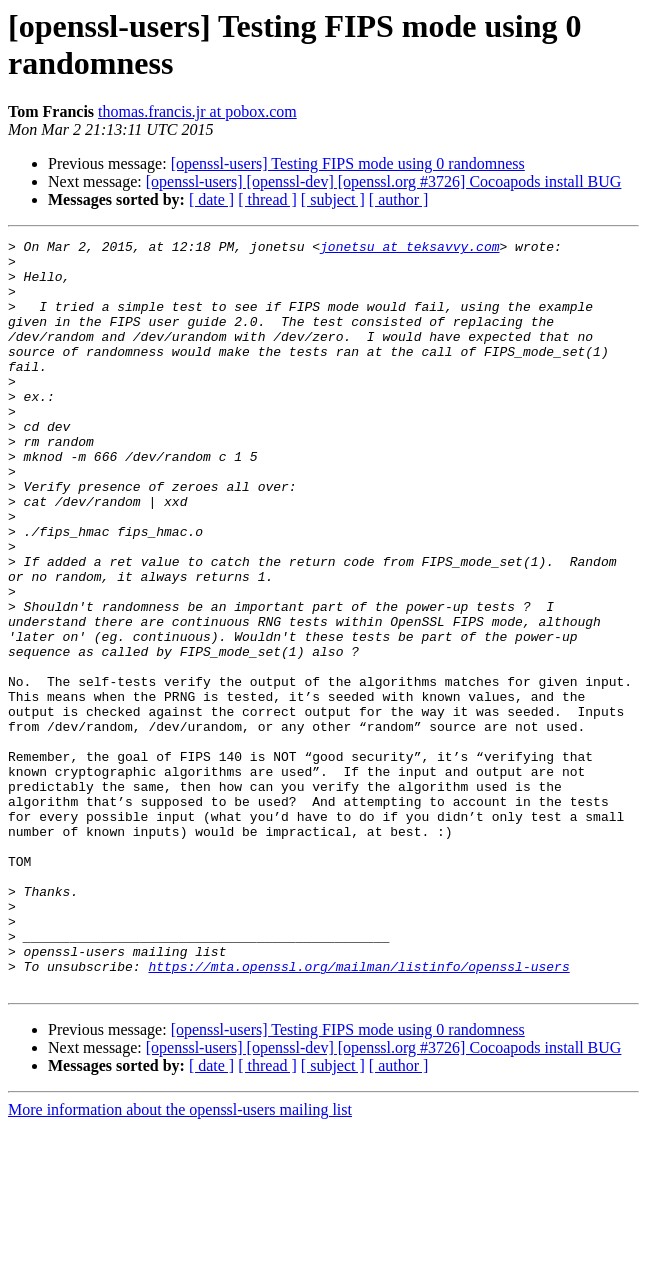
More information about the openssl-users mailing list (180, 1259)
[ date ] (211, 199)
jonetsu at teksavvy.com (409, 249)
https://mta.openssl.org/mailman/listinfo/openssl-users (358, 1113)
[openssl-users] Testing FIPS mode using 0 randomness (348, 163)
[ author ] (399, 199)
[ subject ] (333, 199)
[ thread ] (267, 199)
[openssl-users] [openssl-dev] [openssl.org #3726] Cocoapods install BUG (384, 181)
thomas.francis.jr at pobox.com (197, 111)
